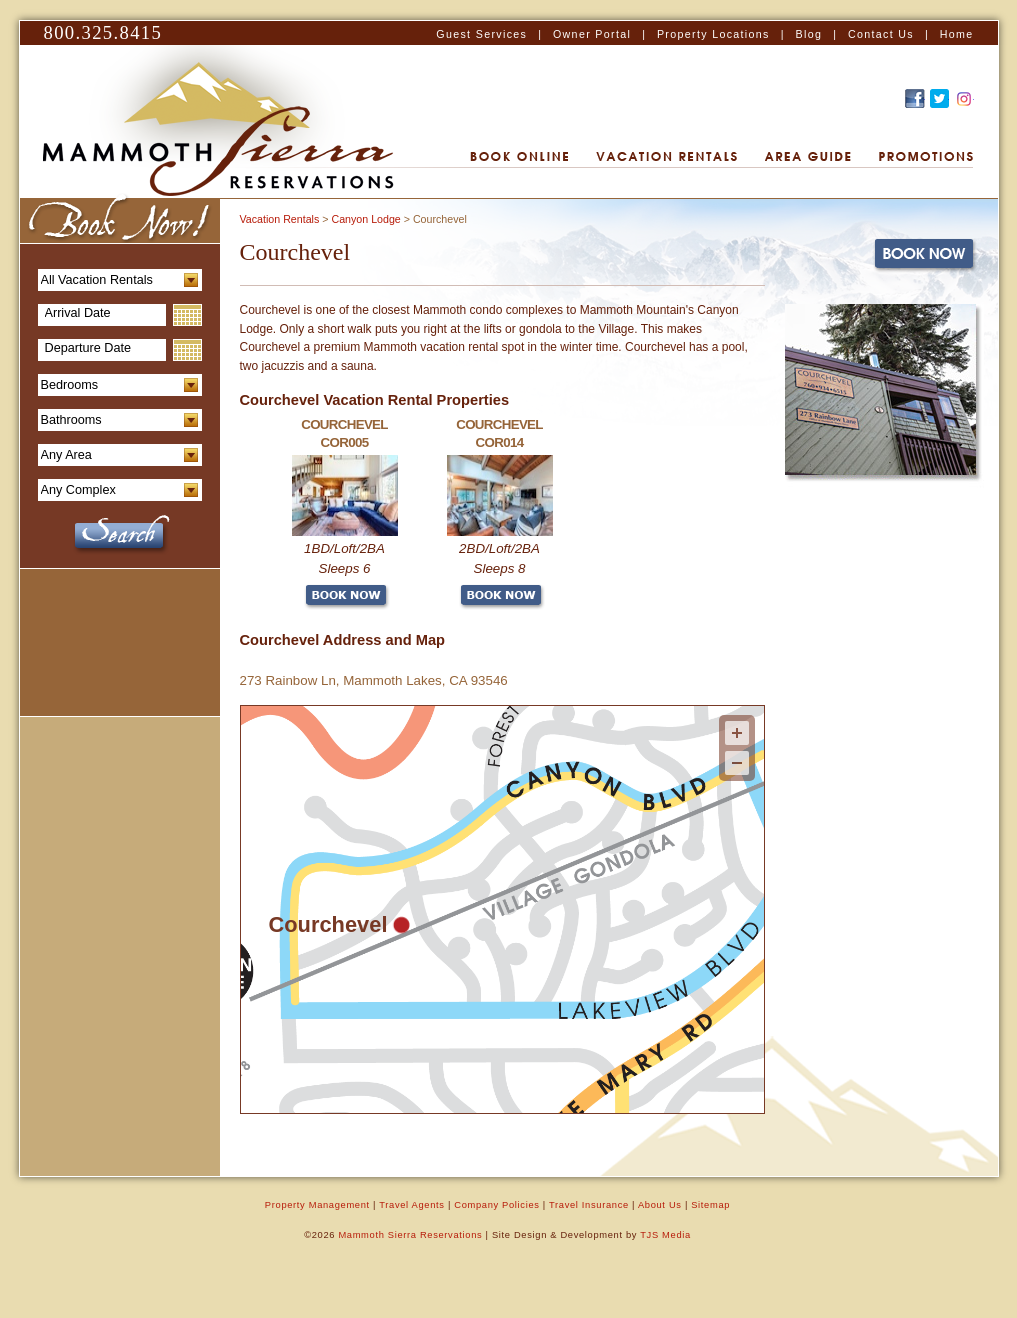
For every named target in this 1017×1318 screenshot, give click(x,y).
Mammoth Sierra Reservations (410, 1235)
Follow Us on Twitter (939, 98)
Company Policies (496, 1205)
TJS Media (665, 1235)
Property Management (317, 1205)
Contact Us (881, 34)
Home (957, 34)
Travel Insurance (589, 1205)
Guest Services (481, 34)
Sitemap (710, 1205)
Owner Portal (592, 34)
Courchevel (327, 924)
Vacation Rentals (280, 219)
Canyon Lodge (365, 219)
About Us (660, 1205)
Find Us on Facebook (915, 98)
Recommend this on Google (964, 98)
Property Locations (713, 34)
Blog (809, 34)
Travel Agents (411, 1205)
